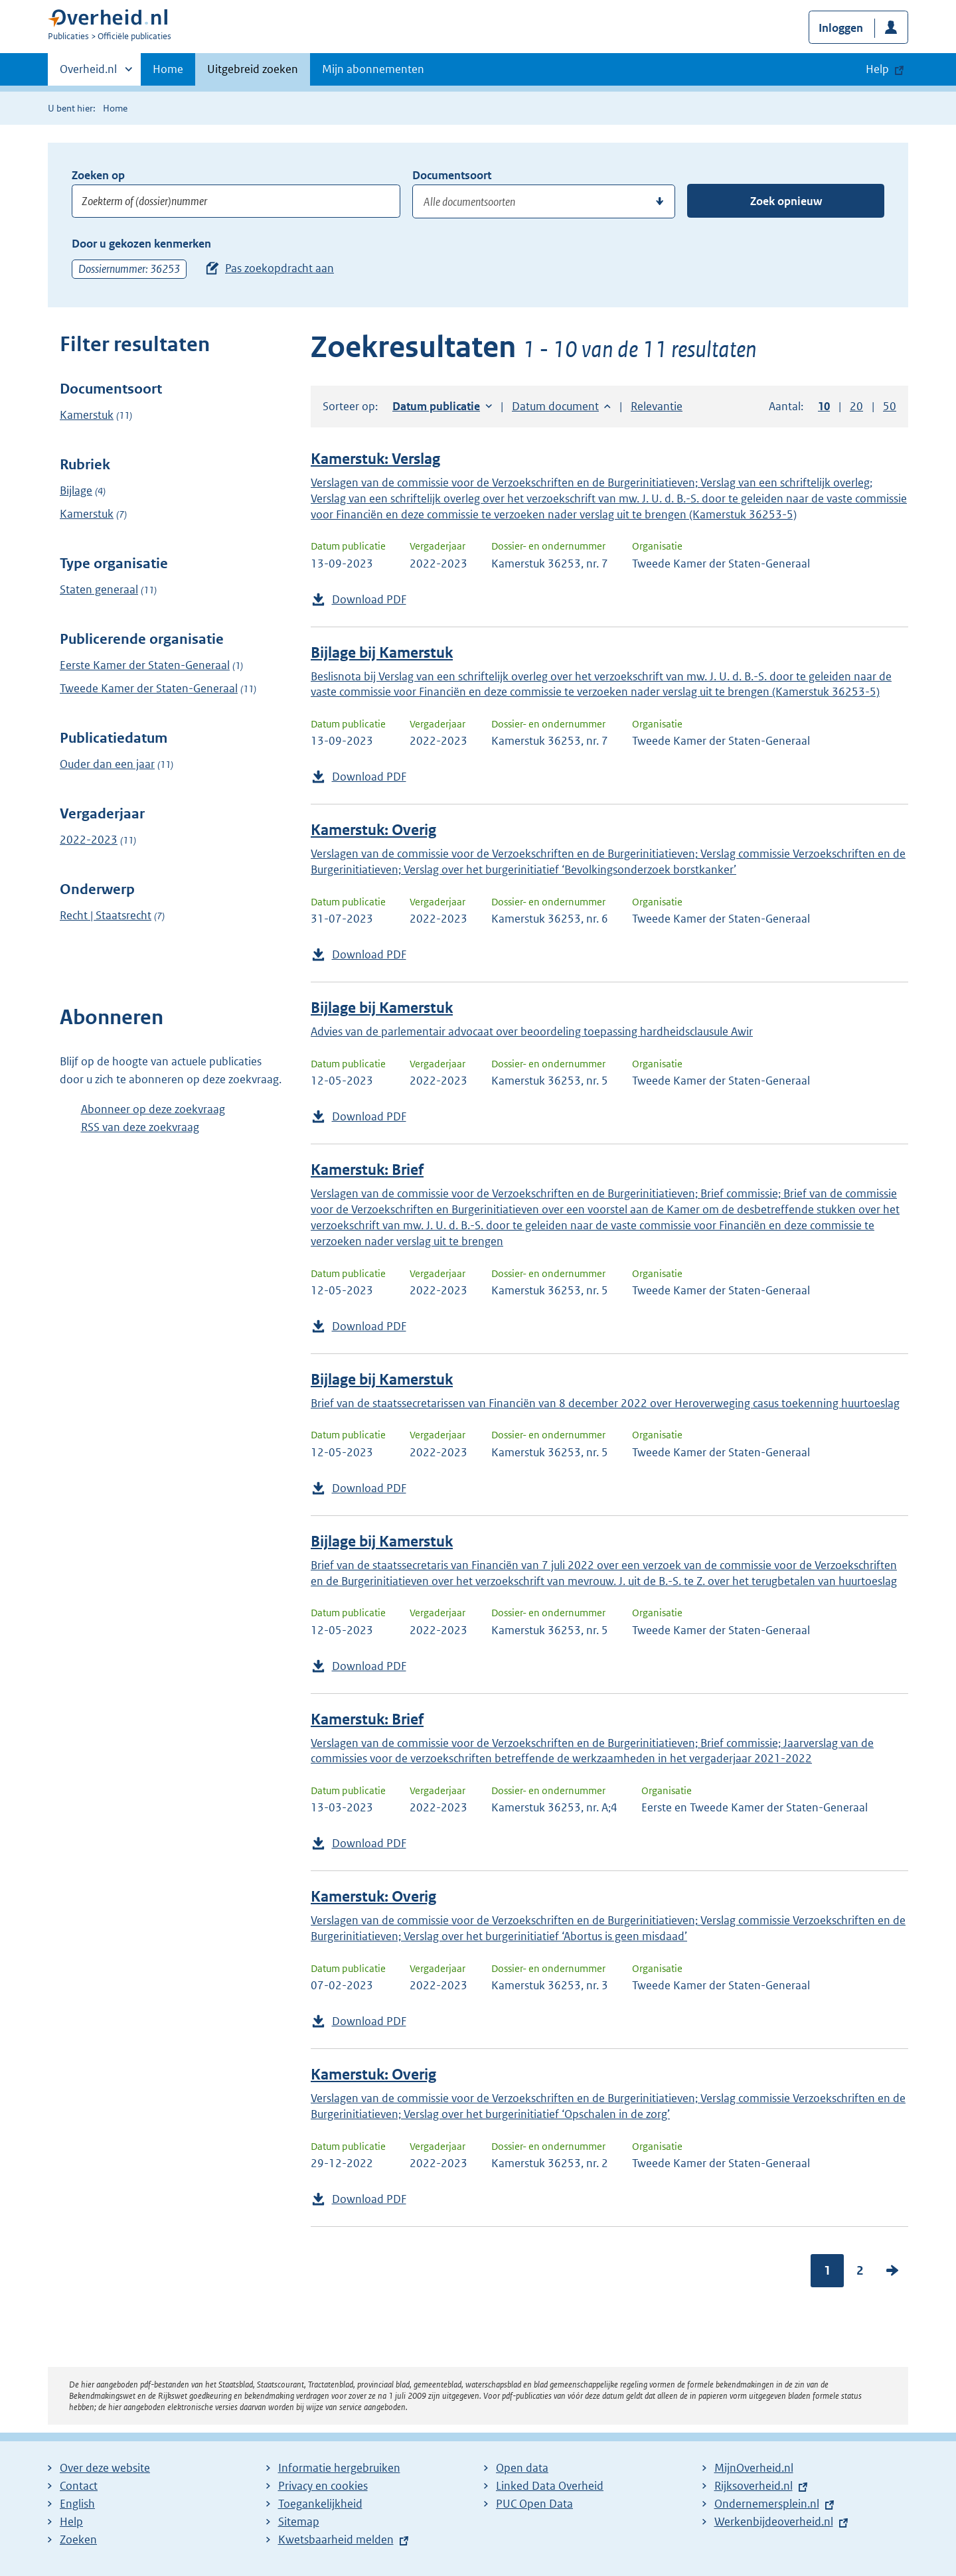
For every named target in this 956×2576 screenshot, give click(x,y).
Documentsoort (451, 175)
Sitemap (298, 2521)
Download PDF (369, 599)
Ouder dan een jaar (107, 764)
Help (71, 2521)
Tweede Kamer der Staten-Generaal (149, 688)
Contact (79, 2485)
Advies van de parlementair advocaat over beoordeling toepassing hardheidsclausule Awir (532, 1031)
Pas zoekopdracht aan (279, 268)
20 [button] (856, 406)
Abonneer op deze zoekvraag (153, 1109)
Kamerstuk (87, 415)
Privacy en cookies (323, 2485)
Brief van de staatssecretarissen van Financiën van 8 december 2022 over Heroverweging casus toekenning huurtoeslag (605, 1403)
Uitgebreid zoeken (252, 69)
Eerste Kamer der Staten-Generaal (145, 665)
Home (168, 69)
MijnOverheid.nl (753, 2468)
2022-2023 (89, 839)
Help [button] (877, 69)
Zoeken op (98, 175)
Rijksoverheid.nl (753, 2485)
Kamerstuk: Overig (373, 830)
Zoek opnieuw (786, 201)
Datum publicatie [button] (436, 406)
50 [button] (889, 406)
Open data (522, 2468)
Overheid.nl (88, 73)
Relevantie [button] (656, 406)
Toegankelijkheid (320, 2503)
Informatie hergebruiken (339, 2468)
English (77, 2503)
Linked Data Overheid (549, 2485)
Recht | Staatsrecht (105, 915)
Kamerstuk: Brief (367, 1170)
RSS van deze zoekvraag (140, 1127)
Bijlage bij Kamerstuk (382, 653)
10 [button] (824, 406)
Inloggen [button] (841, 28)
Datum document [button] (555, 406)
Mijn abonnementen (373, 69)
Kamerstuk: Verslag (375, 459)
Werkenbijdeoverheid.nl (773, 2521)
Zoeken (78, 2539)
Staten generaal (99, 589)
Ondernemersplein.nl (766, 2503)
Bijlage (76, 490)
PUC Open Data (534, 2503)
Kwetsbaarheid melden (336, 2539)
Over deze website (105, 2468)
